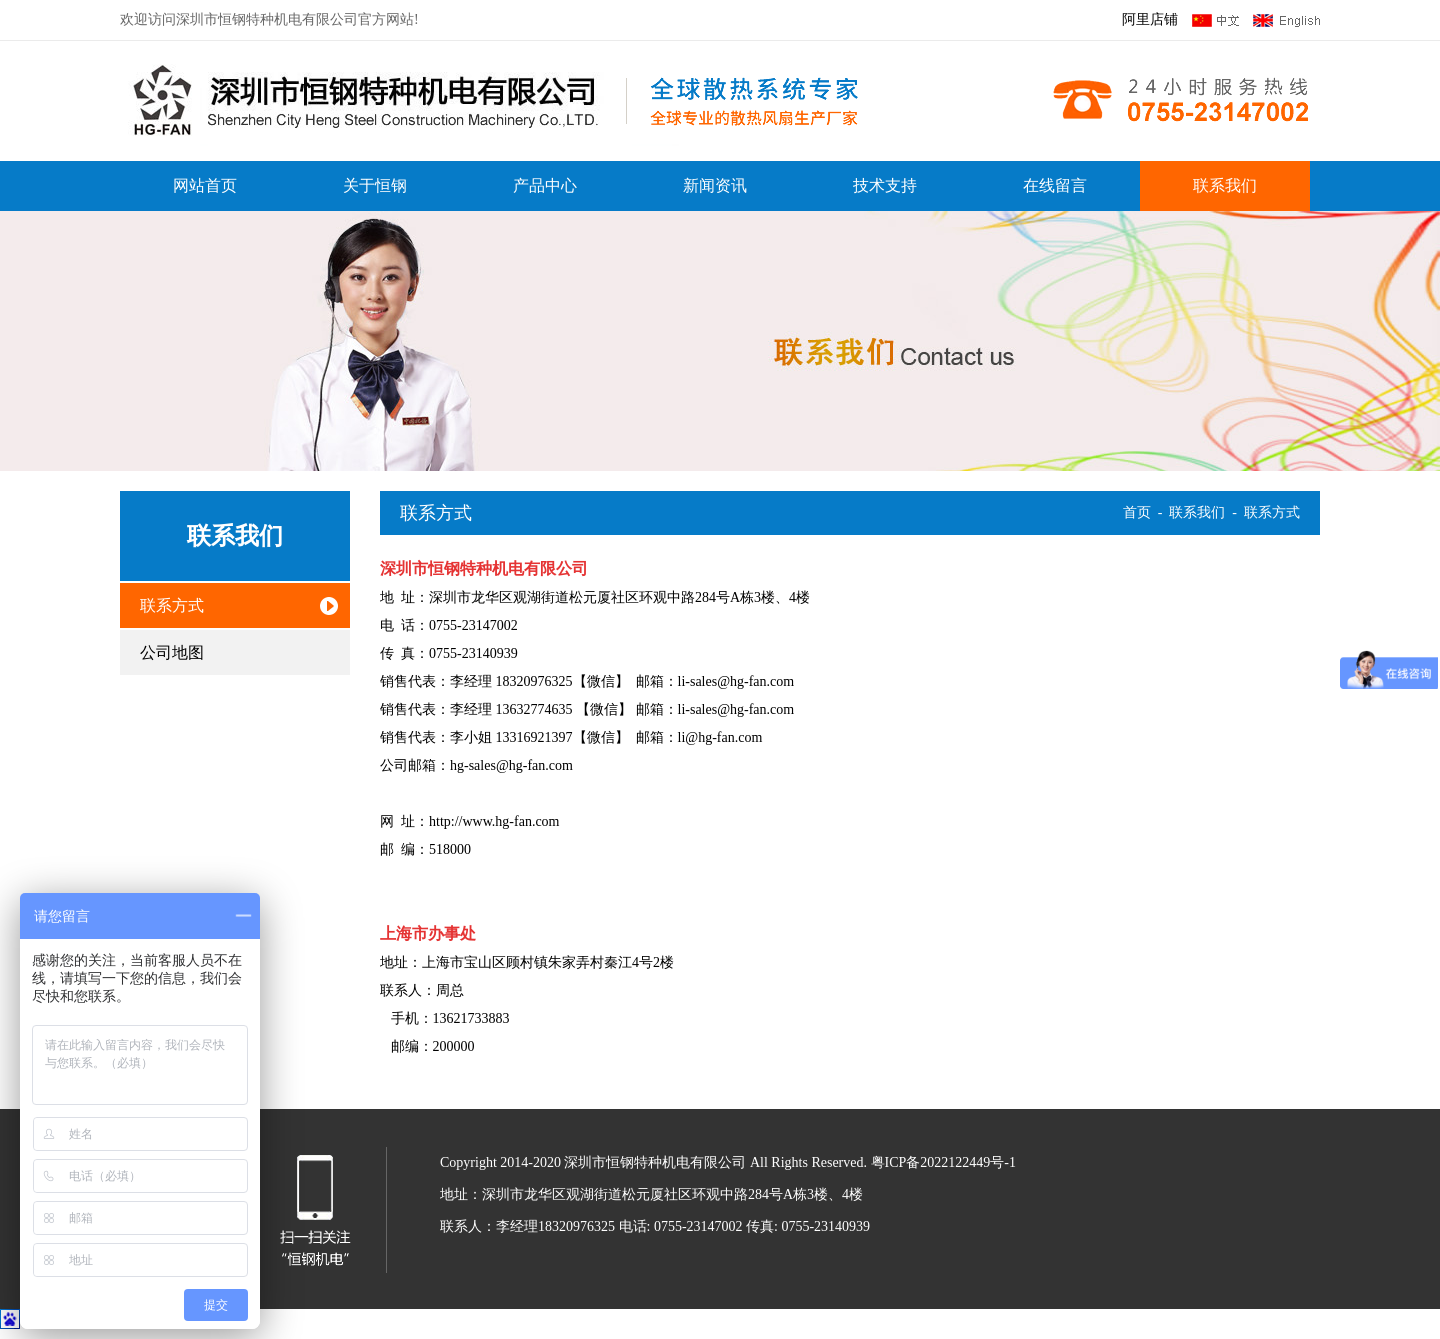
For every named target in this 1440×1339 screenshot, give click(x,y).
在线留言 (1055, 185)
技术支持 (885, 185)
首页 (1137, 512)
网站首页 (205, 185)
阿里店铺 (1150, 19)
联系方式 (172, 605)
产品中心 (545, 185)
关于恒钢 (375, 185)
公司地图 (172, 652)
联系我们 (1225, 185)
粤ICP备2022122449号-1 (943, 1162)
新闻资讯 (715, 185)
